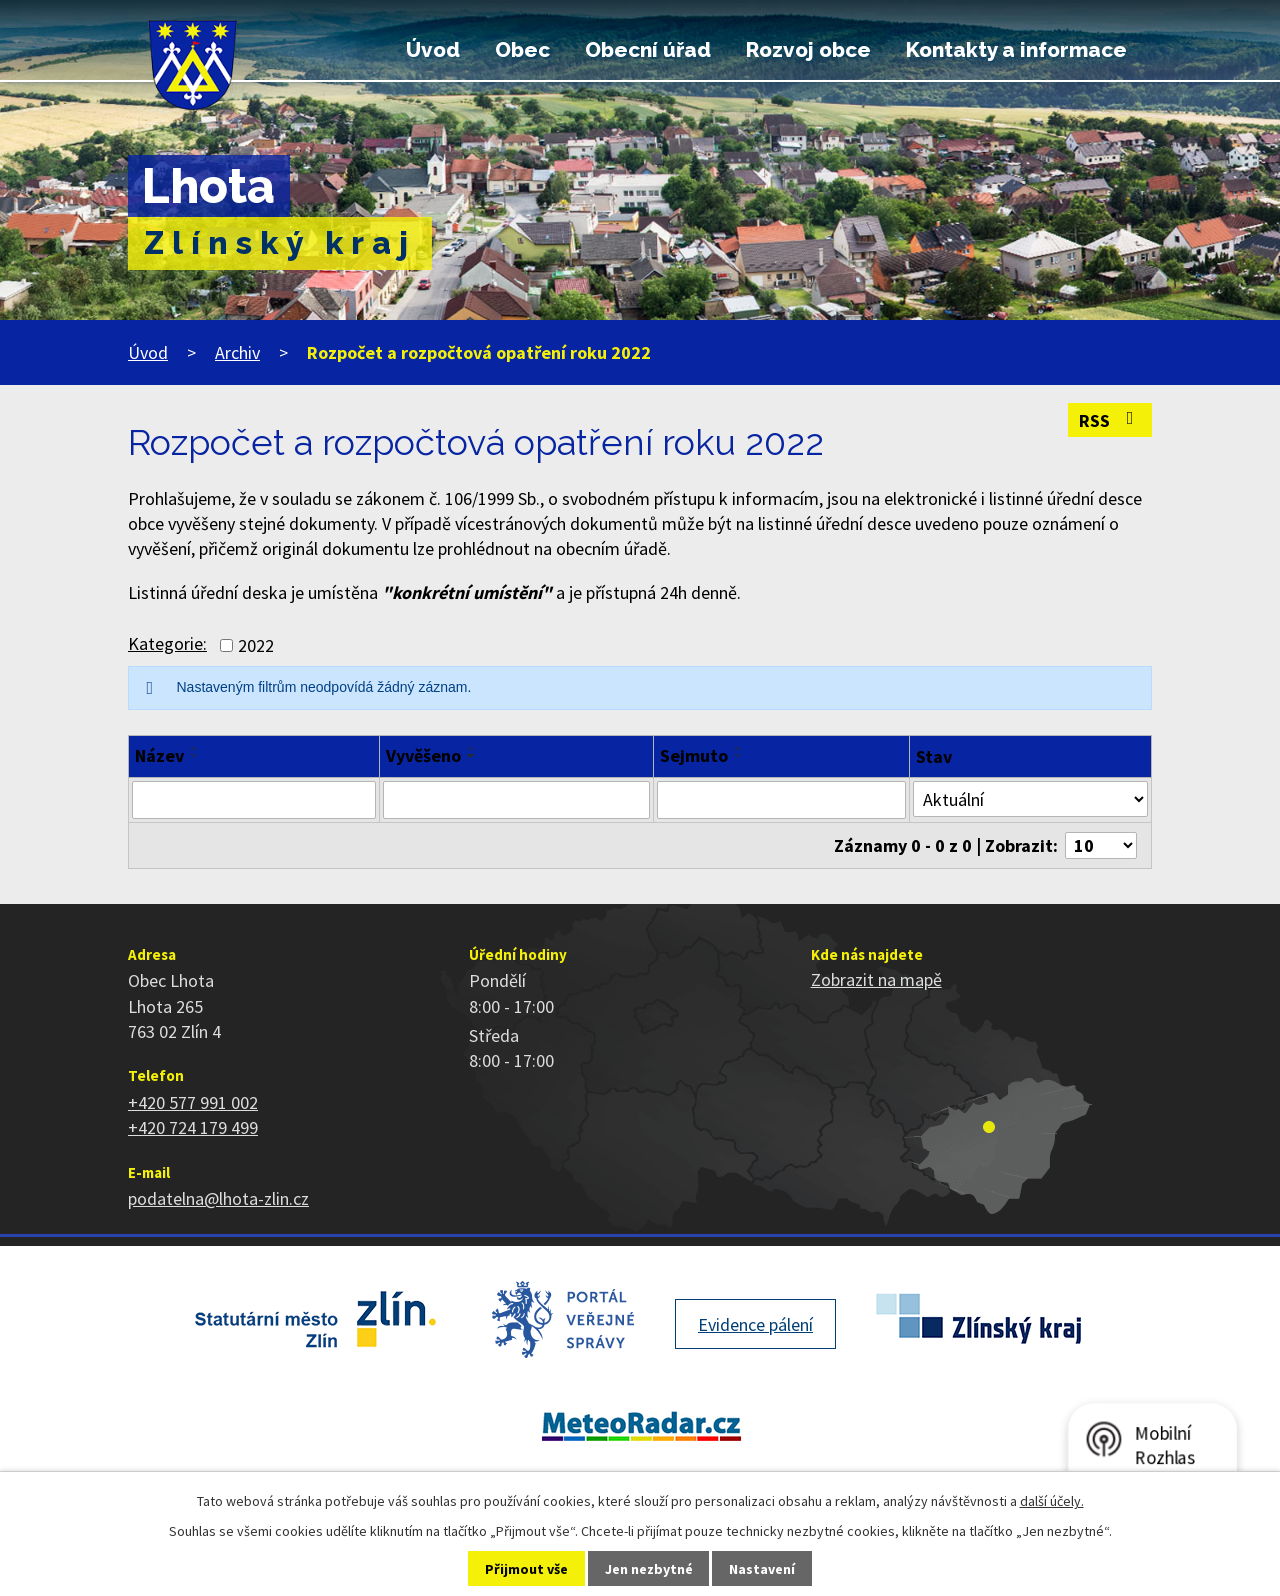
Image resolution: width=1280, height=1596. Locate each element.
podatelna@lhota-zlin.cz (218, 1198)
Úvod (433, 50)
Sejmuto (694, 755)
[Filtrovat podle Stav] (1030, 799)
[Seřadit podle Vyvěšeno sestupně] (472, 756)
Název (159, 755)
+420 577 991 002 (193, 1102)
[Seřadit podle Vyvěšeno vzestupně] (472, 748)
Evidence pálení (755, 1324)
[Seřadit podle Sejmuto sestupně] (739, 756)
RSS (1110, 420)
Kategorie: (167, 643)
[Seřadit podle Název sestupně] (195, 756)
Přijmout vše (526, 1569)
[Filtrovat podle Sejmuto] (781, 800)
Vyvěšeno (423, 755)
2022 (256, 645)
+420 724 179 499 (193, 1127)
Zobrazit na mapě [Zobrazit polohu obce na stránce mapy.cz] (876, 979)
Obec (522, 50)
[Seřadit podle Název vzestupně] (195, 748)
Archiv (237, 352)
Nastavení (762, 1569)
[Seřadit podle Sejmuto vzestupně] (739, 748)
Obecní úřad (648, 50)
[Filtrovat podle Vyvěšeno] (516, 800)
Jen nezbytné (649, 1569)
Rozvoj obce (808, 50)
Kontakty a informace (1016, 50)
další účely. (1052, 1501)
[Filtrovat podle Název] (254, 800)
